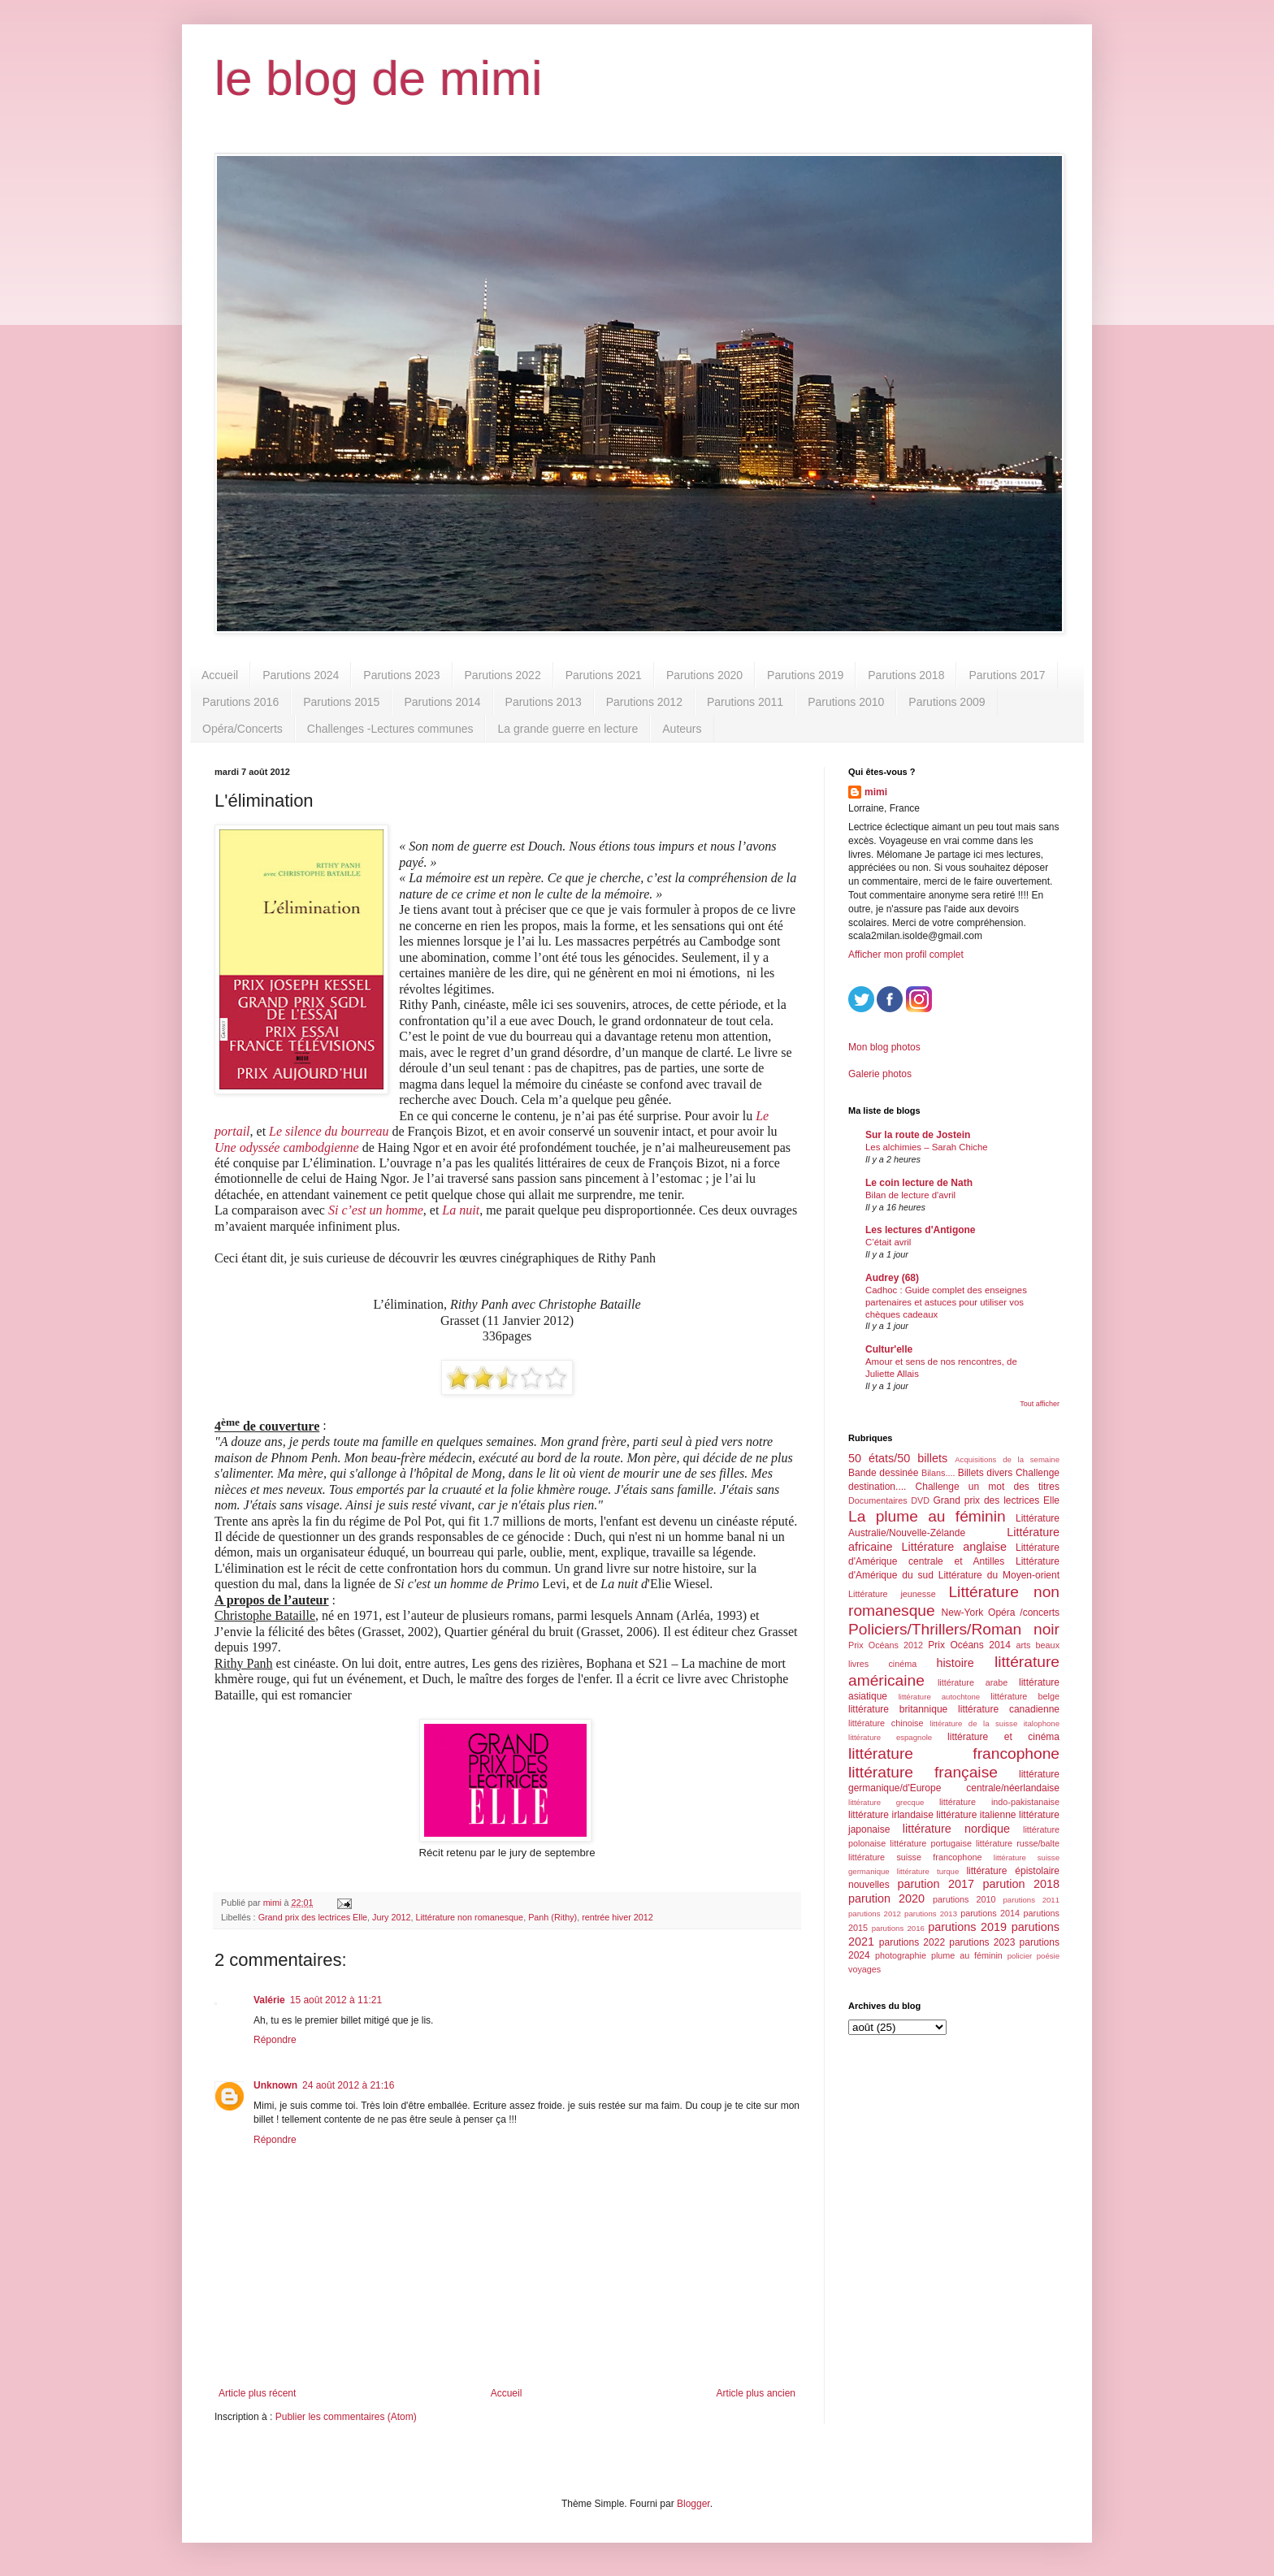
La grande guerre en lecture (567, 728)
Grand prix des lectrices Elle (312, 1917)
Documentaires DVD (889, 1500)
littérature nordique (956, 1828)
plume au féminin (967, 1955)
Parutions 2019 (805, 675)
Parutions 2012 (644, 701)
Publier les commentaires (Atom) (346, 2416)
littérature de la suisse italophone (995, 1723)
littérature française (923, 1772)
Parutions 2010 (846, 701)
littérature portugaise (931, 1843)
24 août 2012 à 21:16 (348, 2085)
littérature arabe (973, 1682)
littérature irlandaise (891, 1815)
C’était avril (888, 1242)
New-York (963, 1612)
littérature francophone (954, 1753)
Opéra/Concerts (242, 728)
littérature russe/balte (1018, 1843)
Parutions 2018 (906, 675)
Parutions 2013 (543, 701)
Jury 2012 (391, 1917)
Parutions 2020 (704, 675)
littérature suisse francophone (915, 1857)
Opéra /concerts (1024, 1612)
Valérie (269, 2000)
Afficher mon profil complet (906, 954)
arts (1023, 1645)
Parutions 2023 (401, 675)
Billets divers (985, 1472)
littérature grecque (886, 1802)
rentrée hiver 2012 (617, 1917)
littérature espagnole (890, 1737)
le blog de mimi (378, 78)
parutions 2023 (982, 1942)
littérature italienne (976, 1815)
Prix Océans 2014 (969, 1645)
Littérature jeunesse (892, 1594)
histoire (954, 1662)
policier (1020, 1955)
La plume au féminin (927, 1516)
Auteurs (681, 728)
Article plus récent (257, 2393)
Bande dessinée (883, 1472)
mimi (875, 792)
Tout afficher (1040, 1404)
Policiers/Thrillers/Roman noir (954, 1629)
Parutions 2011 (745, 701)
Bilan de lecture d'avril (910, 1195)
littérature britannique (897, 1709)
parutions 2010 (964, 1899)
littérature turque (928, 1871)
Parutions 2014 (442, 701)
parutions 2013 (930, 1913)
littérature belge (1025, 1696)
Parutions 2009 (946, 701)
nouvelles (869, 1884)
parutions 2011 (1031, 1899)
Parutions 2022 (503, 675)
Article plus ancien (756, 2393)
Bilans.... (938, 1473)
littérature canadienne (1009, 1709)
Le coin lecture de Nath (919, 1182)
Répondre (275, 2040)
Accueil (220, 675)
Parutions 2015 (341, 701)
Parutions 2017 (1006, 675)
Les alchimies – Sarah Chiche (926, 1147)
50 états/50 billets (897, 1458)
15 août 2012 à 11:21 (336, 2000)
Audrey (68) (892, 1278)
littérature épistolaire (1013, 1871)
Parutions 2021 (604, 675)
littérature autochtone (939, 1696)
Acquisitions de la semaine (1007, 1459)
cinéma (902, 1664)
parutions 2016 (898, 1928)
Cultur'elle (888, 1349)
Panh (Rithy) (552, 1917)
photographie (900, 1955)
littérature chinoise (885, 1723)
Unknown (275, 2085)
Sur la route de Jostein (917, 1135)
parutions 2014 (990, 1913)
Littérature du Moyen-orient (999, 1575)
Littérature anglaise (953, 1546)
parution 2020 (886, 1898)
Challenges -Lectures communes (390, 728)
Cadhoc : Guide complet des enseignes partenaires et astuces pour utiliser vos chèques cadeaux (946, 1302)
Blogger (693, 2503)
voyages (864, 1969)
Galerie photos (880, 1074)
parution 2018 (1021, 1883)
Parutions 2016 (240, 701)
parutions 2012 (874, 1913)
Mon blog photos (884, 1047)
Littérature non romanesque (469, 1917)
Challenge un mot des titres (988, 1486)
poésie (1048, 1955)
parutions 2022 (912, 1942)
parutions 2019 (967, 1926)
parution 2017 (936, 1883)
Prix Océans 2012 (885, 1645)
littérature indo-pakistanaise (999, 1802)
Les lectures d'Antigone (920, 1230)
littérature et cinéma (1003, 1737)
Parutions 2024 (300, 675)
